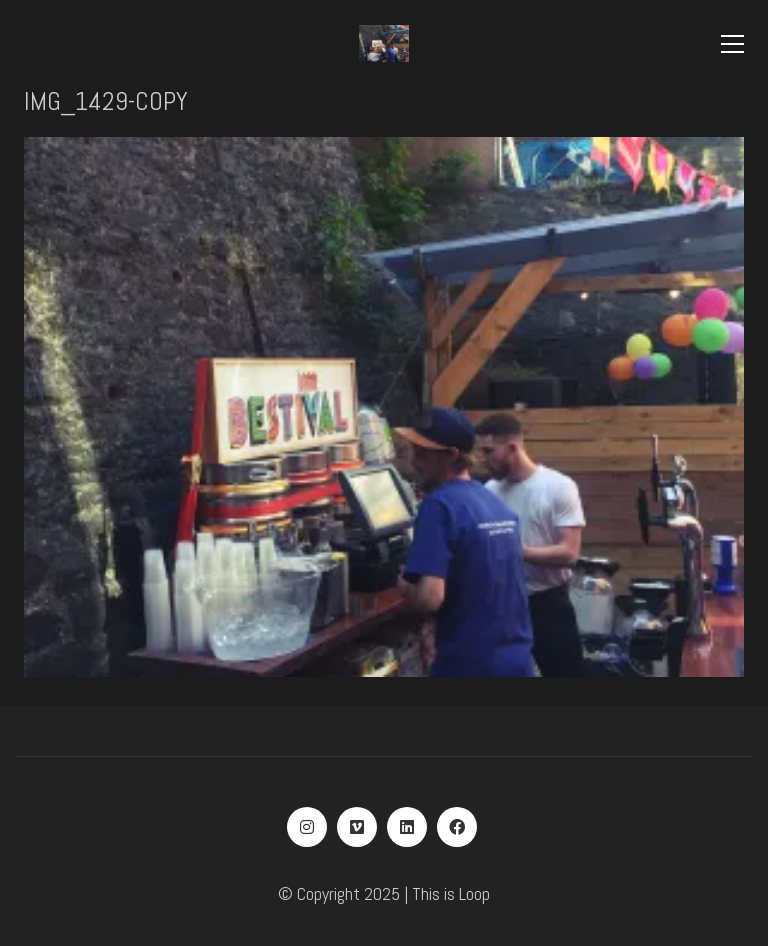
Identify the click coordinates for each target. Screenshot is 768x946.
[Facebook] (457, 827)
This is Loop (451, 893)
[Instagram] (307, 827)
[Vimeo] (357, 827)
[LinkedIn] (407, 827)
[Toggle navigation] (732, 44)
